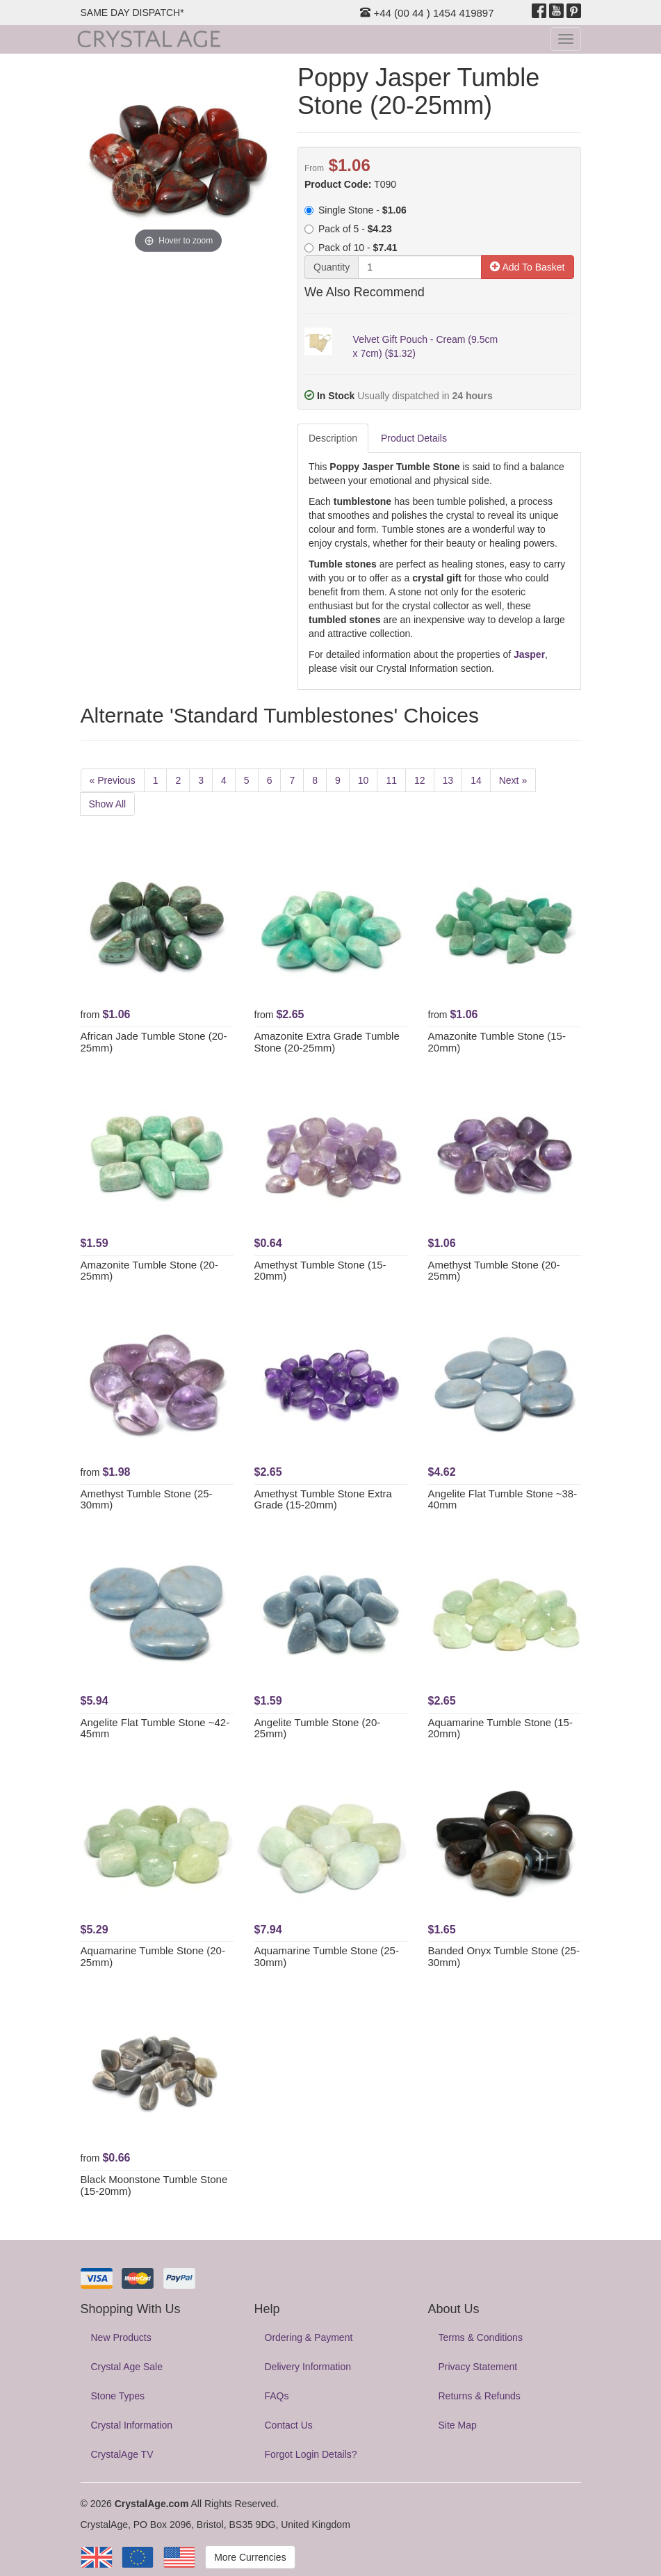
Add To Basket (527, 267)
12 (419, 780)
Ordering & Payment (309, 2337)
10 (363, 780)
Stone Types (118, 2395)
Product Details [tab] (414, 438)
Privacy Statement (478, 2366)
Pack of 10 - (351, 247)
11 (391, 780)
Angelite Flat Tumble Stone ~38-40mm (503, 1499)
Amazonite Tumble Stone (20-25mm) (149, 1270)
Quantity (331, 267)
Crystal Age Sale (127, 2366)
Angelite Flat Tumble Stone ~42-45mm (155, 1728)
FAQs (277, 2395)
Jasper (529, 654)
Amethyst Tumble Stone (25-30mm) (147, 1499)
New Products (121, 2337)
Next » (513, 780)
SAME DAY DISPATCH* (132, 12)
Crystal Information (131, 2425)
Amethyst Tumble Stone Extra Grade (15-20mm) (323, 1499)
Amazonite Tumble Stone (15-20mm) (497, 1042)
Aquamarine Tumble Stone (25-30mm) (326, 1956)
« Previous (113, 780)
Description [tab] (333, 438)
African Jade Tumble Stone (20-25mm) (154, 1042)
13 (448, 780)
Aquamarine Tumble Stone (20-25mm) (153, 1956)
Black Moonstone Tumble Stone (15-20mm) (154, 2185)
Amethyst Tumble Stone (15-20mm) (320, 1270)
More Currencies (250, 2557)
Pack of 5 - (348, 228)
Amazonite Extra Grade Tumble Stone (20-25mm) (327, 1042)
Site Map (458, 2425)
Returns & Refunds (480, 2395)
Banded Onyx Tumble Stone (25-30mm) (504, 1956)
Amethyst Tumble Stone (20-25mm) (494, 1270)
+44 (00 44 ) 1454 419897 (426, 13)
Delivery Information (308, 2366)
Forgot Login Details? (311, 2454)
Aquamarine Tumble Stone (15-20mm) (500, 1728)
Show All (108, 804)
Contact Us (289, 2425)
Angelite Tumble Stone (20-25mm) (317, 1728)
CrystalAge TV (122, 2454)
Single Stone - (355, 210)
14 (476, 780)
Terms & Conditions (481, 2337)
